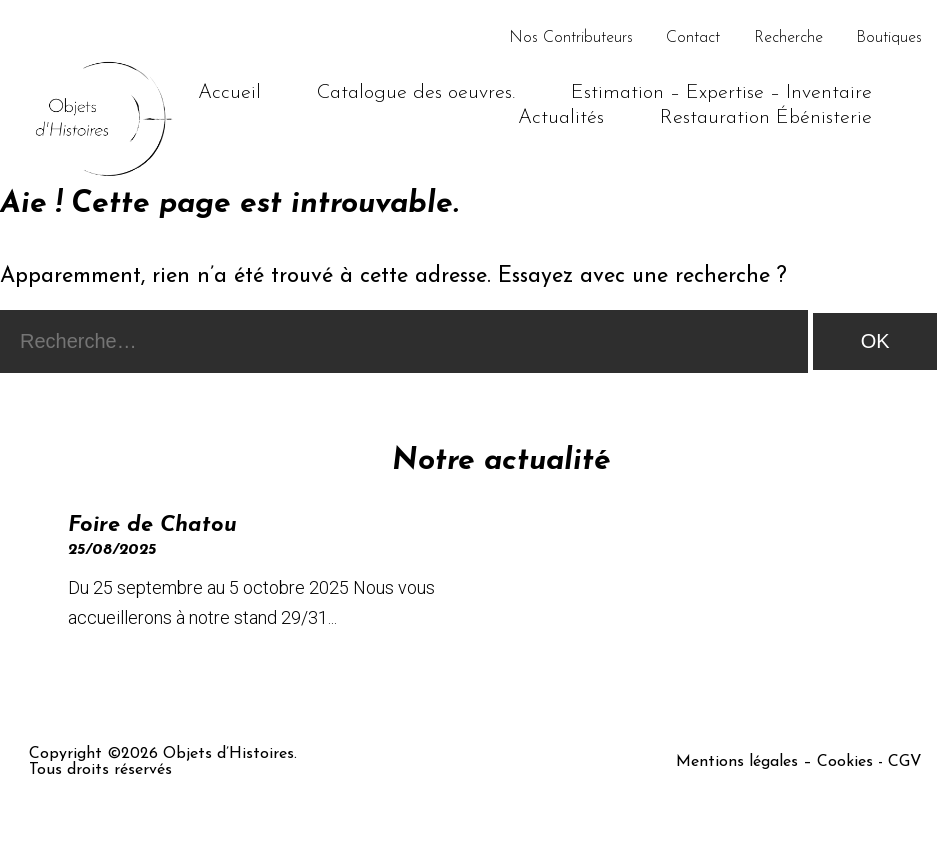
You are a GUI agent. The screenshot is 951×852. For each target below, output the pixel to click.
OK (875, 341)
